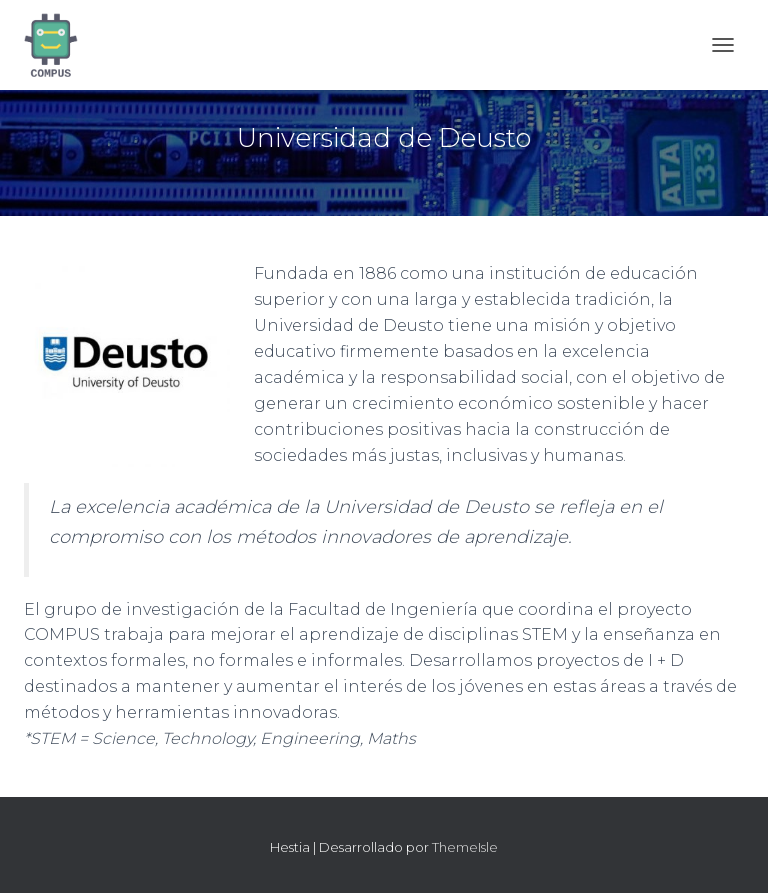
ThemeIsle (465, 847)
